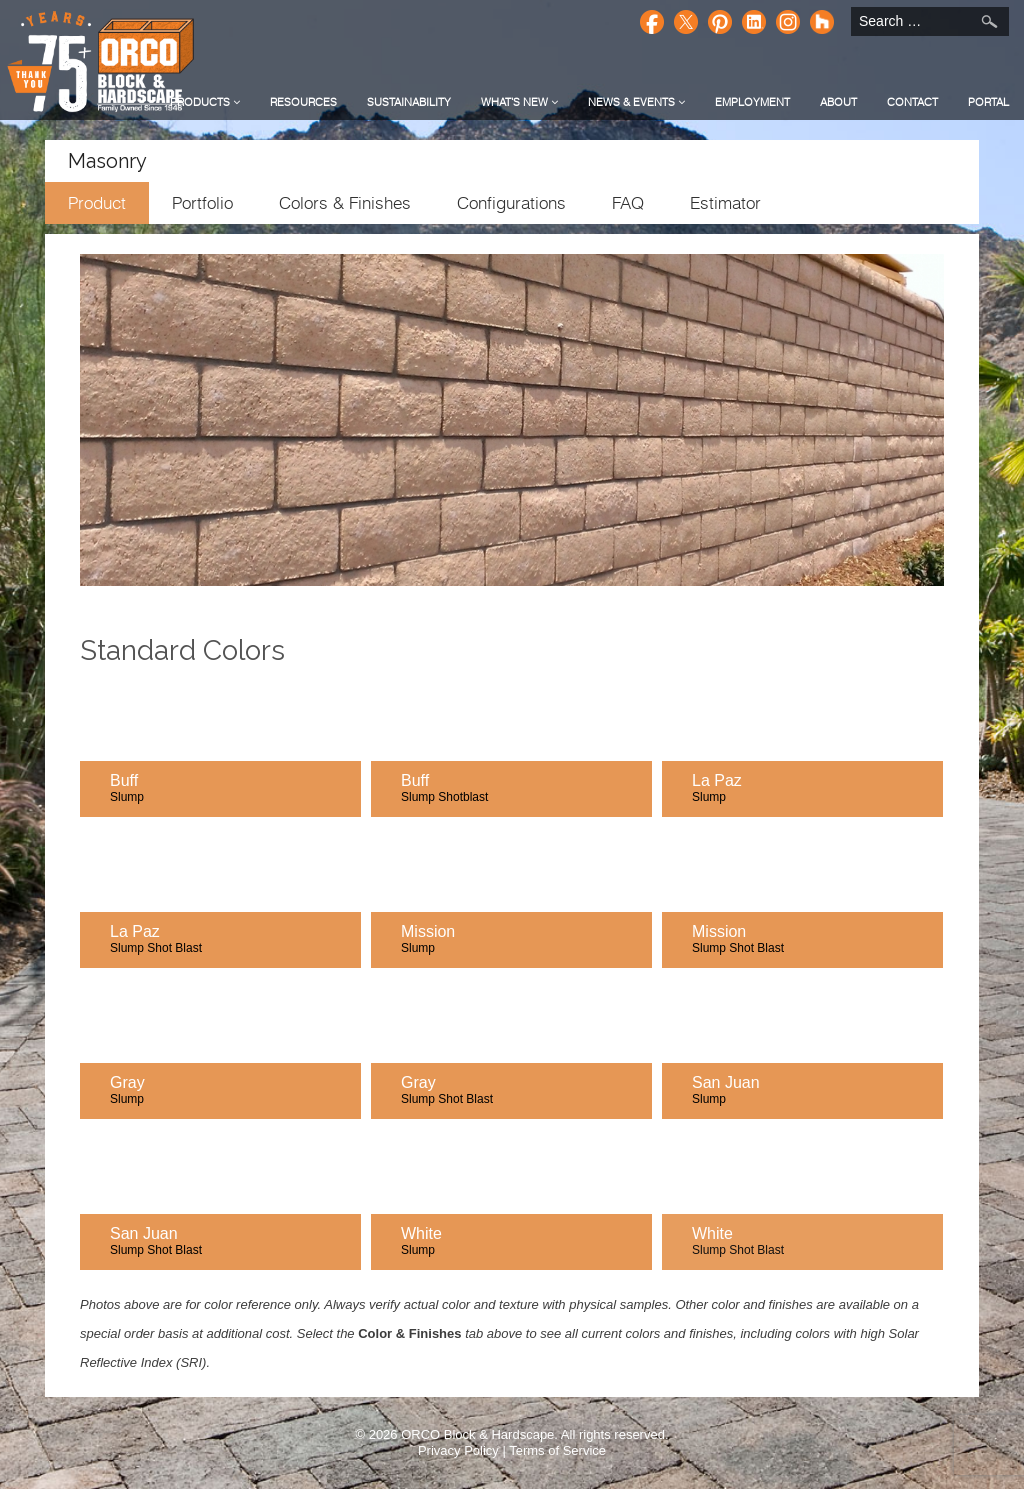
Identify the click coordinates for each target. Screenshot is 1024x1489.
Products (205, 102)
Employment (752, 102)
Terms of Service (557, 1450)
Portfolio (202, 203)
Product (97, 203)
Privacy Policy (458, 1450)
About (838, 102)
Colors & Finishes (345, 203)
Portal (988, 102)
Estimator (725, 203)
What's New (519, 102)
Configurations (511, 203)
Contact (912, 102)
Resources (303, 102)
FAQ (628, 203)
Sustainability (409, 102)
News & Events (636, 102)
